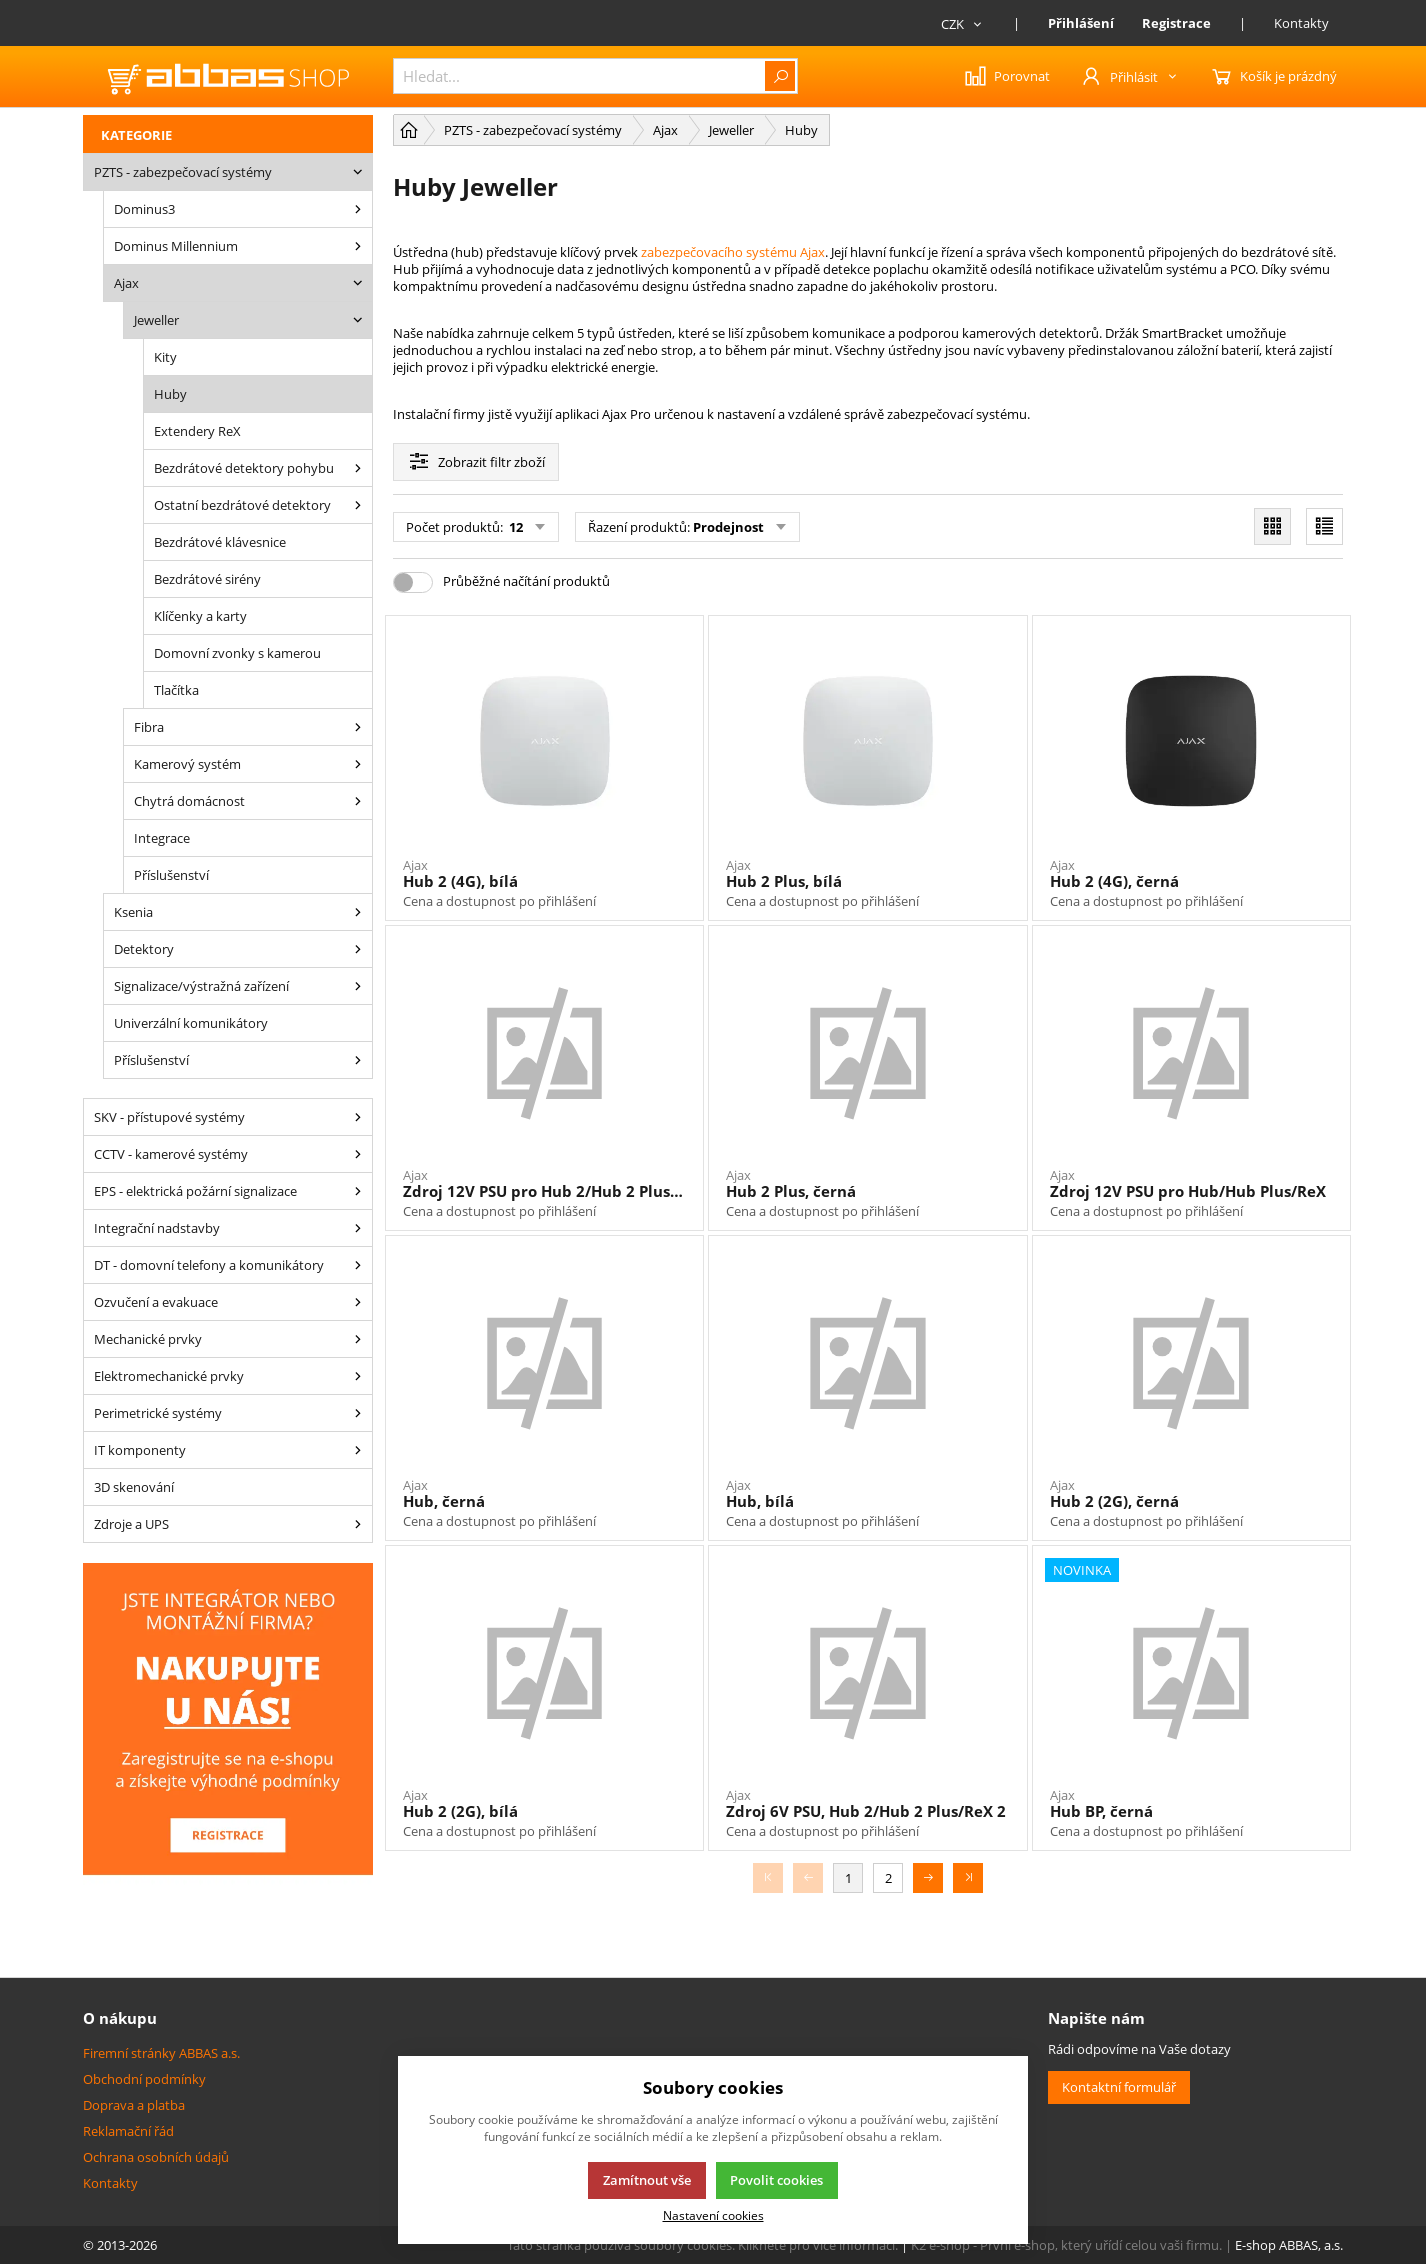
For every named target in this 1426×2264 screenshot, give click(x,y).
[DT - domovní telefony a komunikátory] (358, 1265)
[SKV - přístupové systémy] (358, 1117)
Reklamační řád (128, 2131)
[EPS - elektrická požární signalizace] (358, 1191)
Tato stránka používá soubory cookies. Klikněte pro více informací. (702, 2245)
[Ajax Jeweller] (358, 320)
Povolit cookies (776, 2180)
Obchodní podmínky (144, 2079)
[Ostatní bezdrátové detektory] (358, 505)
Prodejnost (728, 527)
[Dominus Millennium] (358, 246)
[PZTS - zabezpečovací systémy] (358, 172)
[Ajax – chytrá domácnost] (358, 801)
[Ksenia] (358, 912)
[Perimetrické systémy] (358, 1413)
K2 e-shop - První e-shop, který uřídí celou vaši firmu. (1066, 2245)
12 (514, 527)
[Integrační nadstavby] (358, 1228)
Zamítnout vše (647, 2180)
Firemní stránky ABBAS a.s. (161, 2053)
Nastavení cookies (713, 2215)
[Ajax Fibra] (358, 727)
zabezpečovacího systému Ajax (733, 252)
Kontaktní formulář (1119, 2087)
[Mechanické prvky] (358, 1339)
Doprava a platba (134, 2105)
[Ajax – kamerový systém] (358, 764)
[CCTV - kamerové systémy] (358, 1154)
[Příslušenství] (358, 1060)
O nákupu (120, 2018)
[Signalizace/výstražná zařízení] (358, 986)
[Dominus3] (358, 209)
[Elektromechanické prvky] (358, 1376)
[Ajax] (358, 283)
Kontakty (1301, 23)
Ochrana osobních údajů (156, 2157)
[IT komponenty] (358, 1450)
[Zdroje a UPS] (358, 1524)
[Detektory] (358, 949)
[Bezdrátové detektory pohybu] (358, 468)
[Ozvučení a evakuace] (358, 1302)
